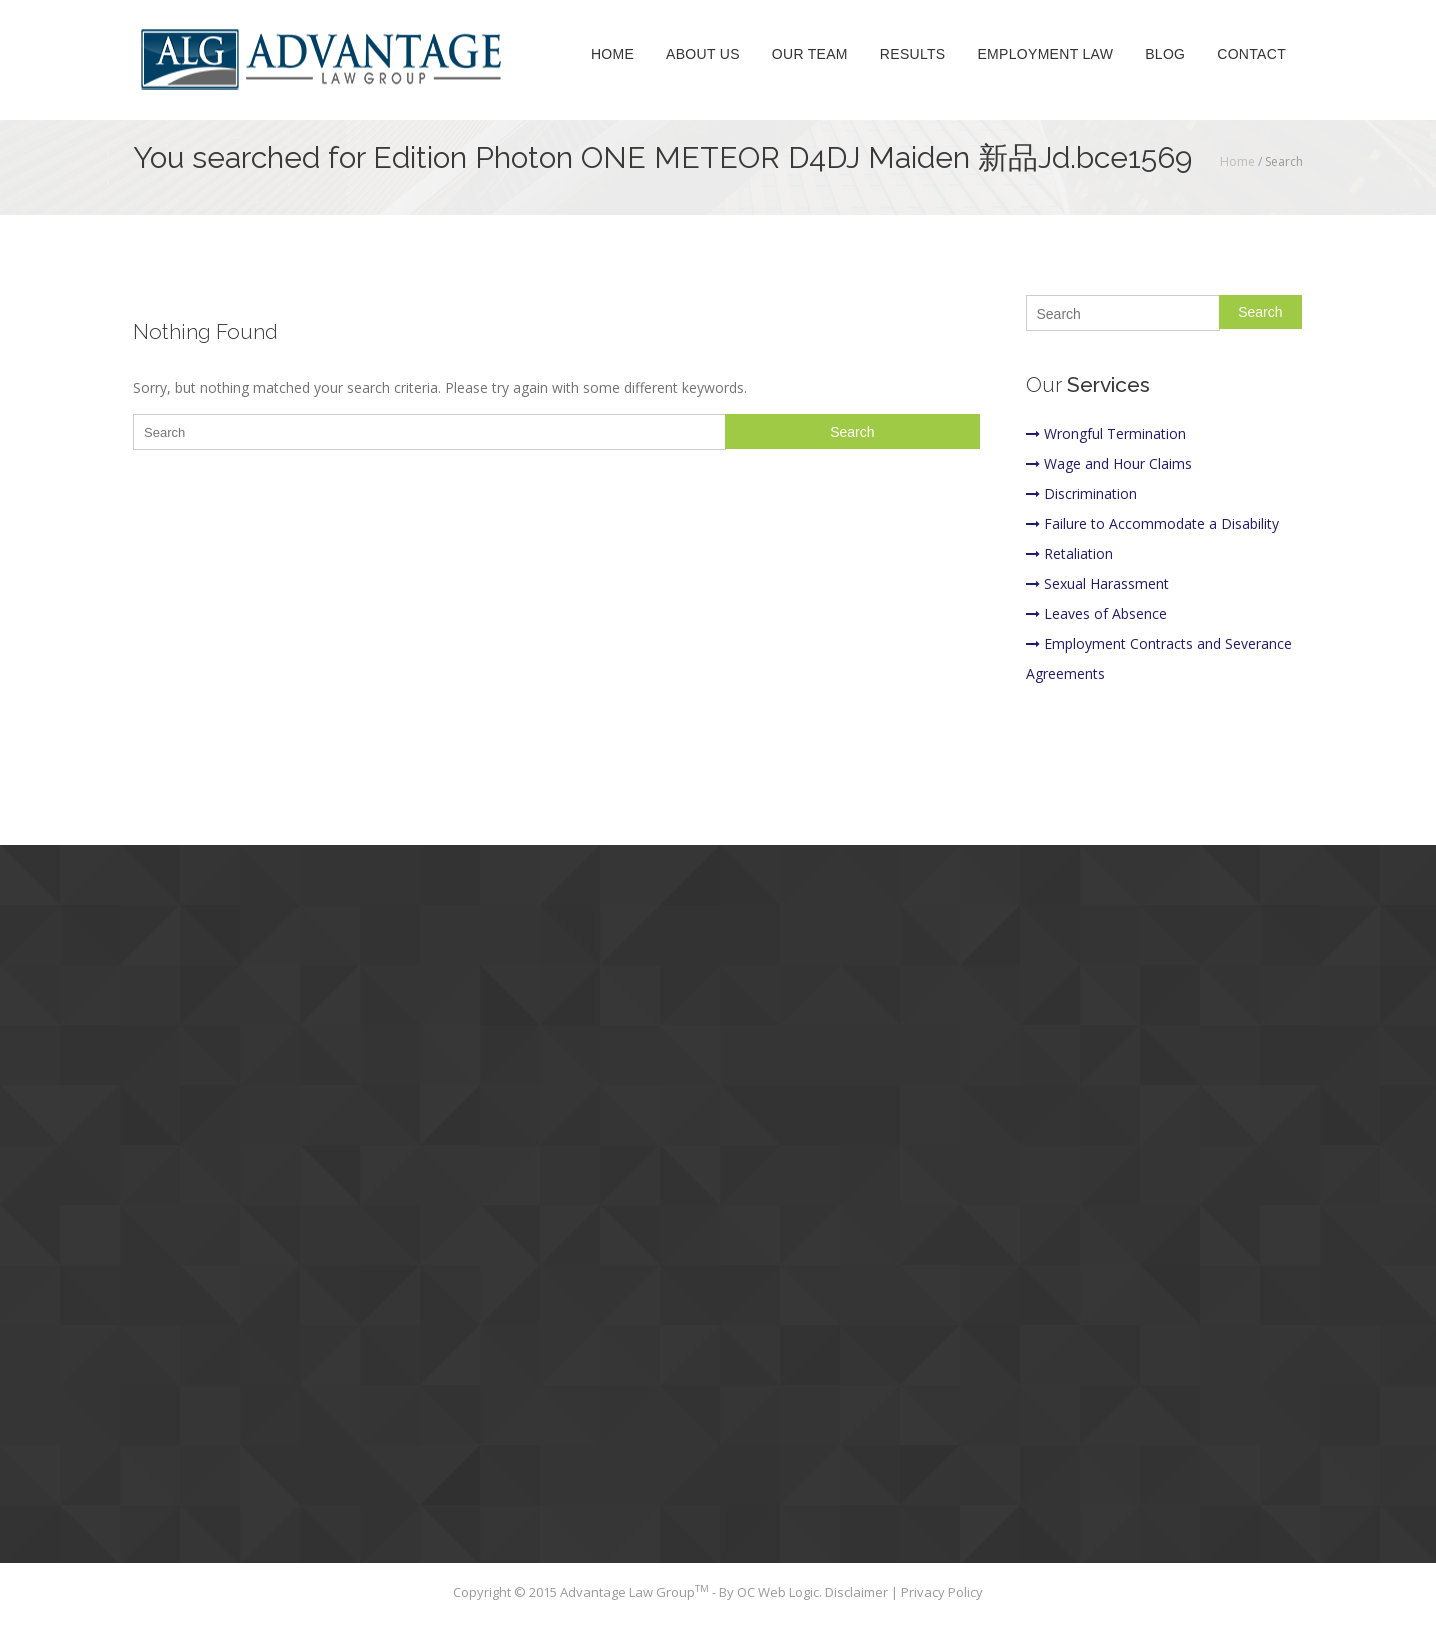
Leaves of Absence (1096, 613)
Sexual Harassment (1097, 583)
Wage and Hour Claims (1109, 463)
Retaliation (1069, 553)
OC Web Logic (778, 1592)
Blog (1165, 54)
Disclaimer (858, 1592)
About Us (703, 54)
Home (612, 54)
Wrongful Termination (1106, 433)
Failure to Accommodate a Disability (1152, 523)
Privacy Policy (942, 1592)
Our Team (810, 54)
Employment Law (1045, 54)
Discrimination (1081, 493)
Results (913, 54)
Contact (1251, 54)
